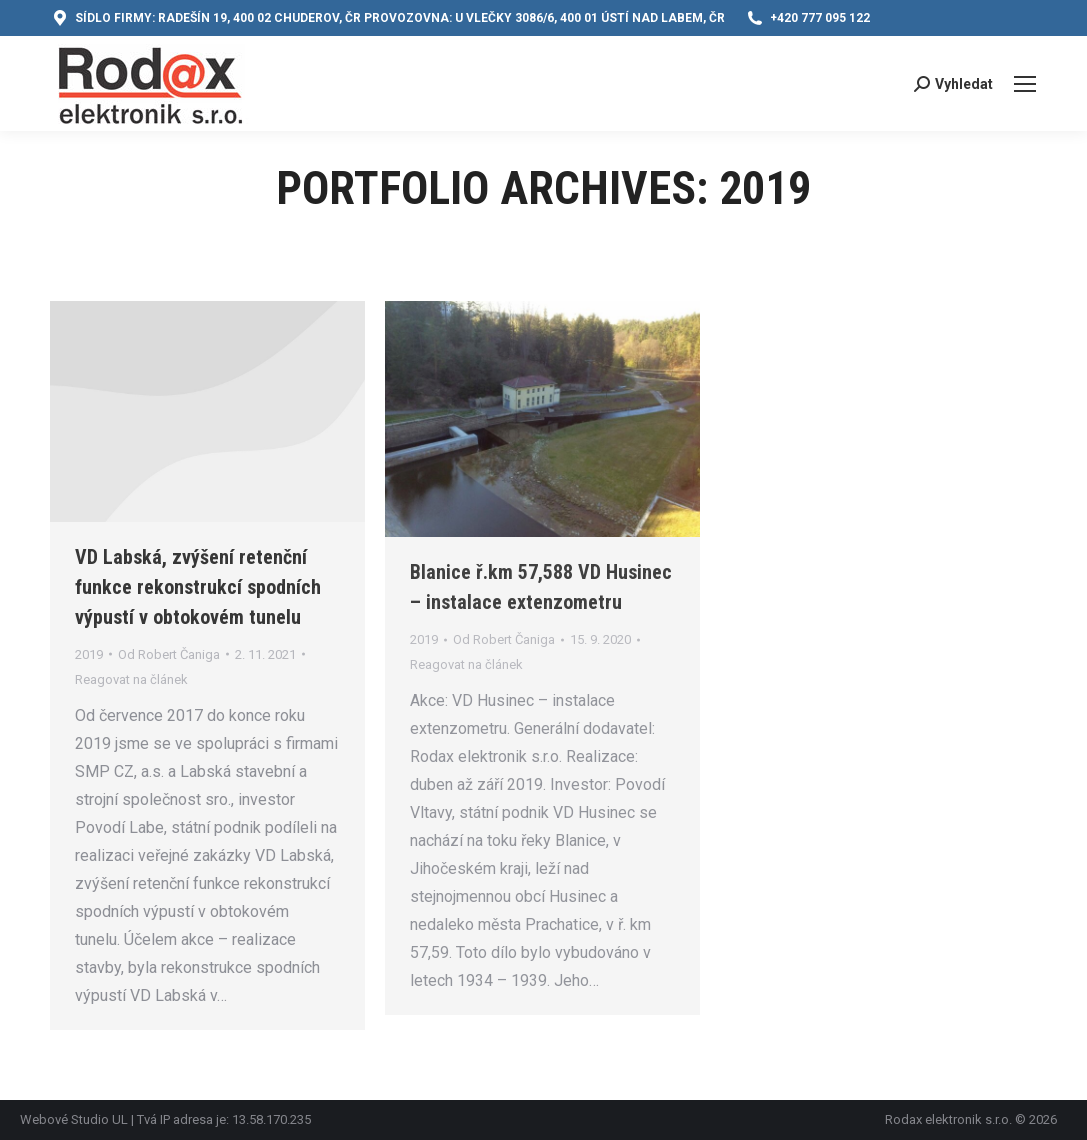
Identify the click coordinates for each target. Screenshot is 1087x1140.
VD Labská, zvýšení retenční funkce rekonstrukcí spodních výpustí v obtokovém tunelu (198, 587)
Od (169, 654)
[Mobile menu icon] (1025, 84)
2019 (89, 654)
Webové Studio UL (75, 1119)
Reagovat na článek (131, 679)
